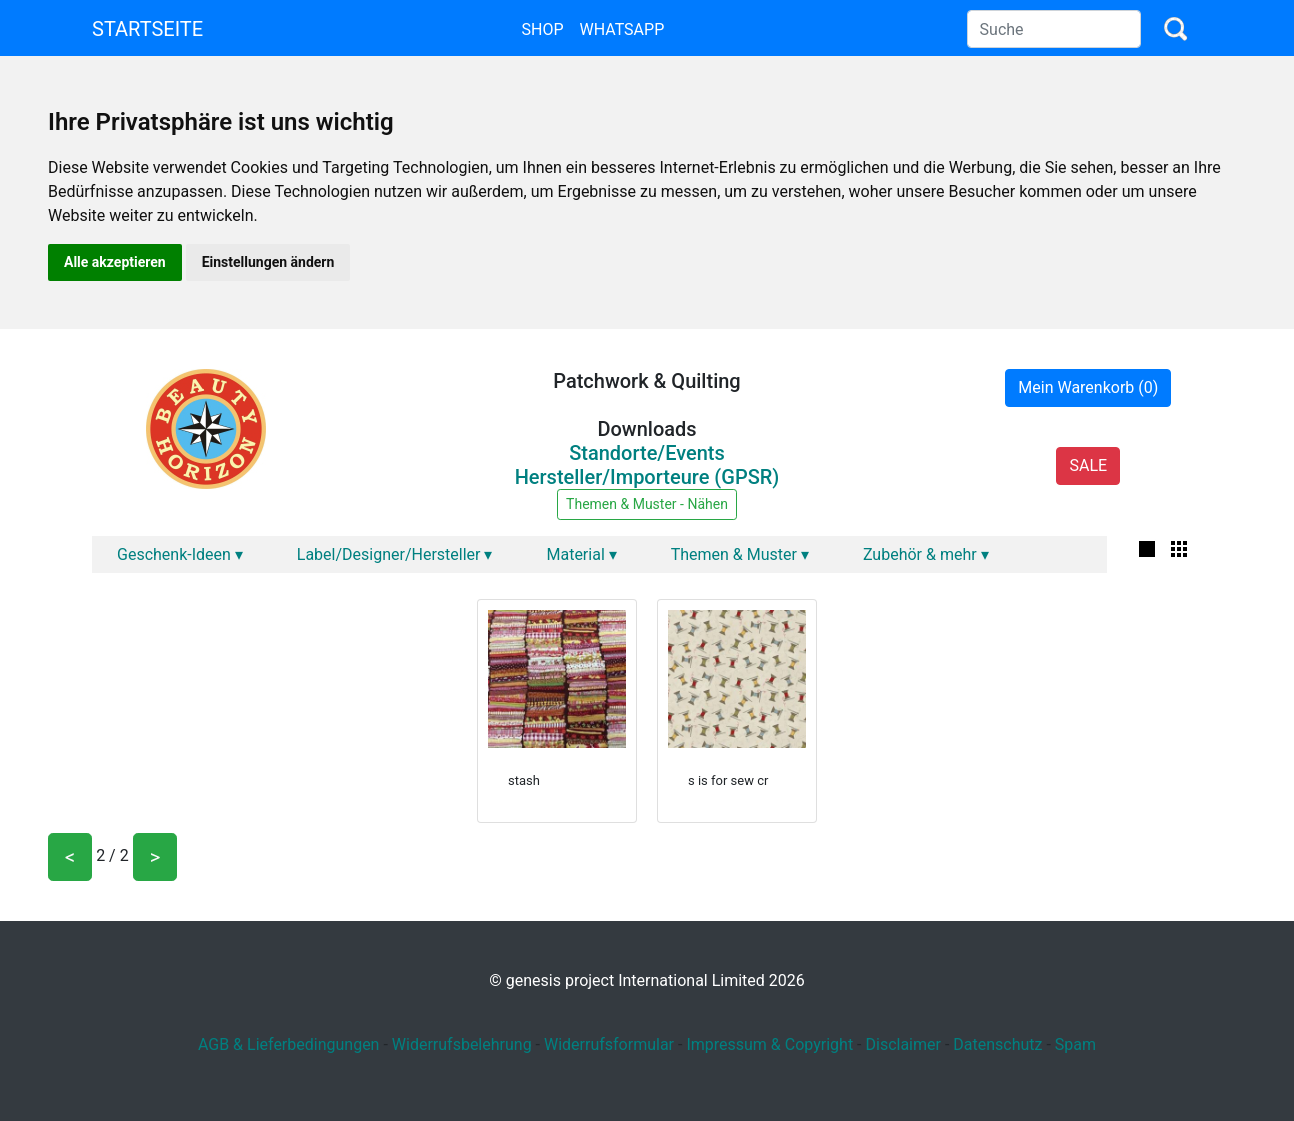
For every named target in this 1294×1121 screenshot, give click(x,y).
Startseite (147, 29)
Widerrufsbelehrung (462, 1044)
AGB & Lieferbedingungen (289, 1044)
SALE (1088, 465)
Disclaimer (902, 1044)
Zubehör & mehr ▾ (926, 554)
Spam (1075, 1044)
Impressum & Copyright (769, 1044)
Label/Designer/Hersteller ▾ (395, 554)
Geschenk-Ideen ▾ (180, 554)
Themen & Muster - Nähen (647, 504)
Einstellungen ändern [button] (268, 262)
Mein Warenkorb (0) (1088, 387)
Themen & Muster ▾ (740, 554)
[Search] (1054, 29)
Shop (542, 29)
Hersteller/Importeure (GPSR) (647, 477)
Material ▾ (581, 554)
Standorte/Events (647, 453)
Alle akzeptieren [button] (115, 262)
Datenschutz (997, 1044)
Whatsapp (622, 29)
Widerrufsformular (609, 1044)
